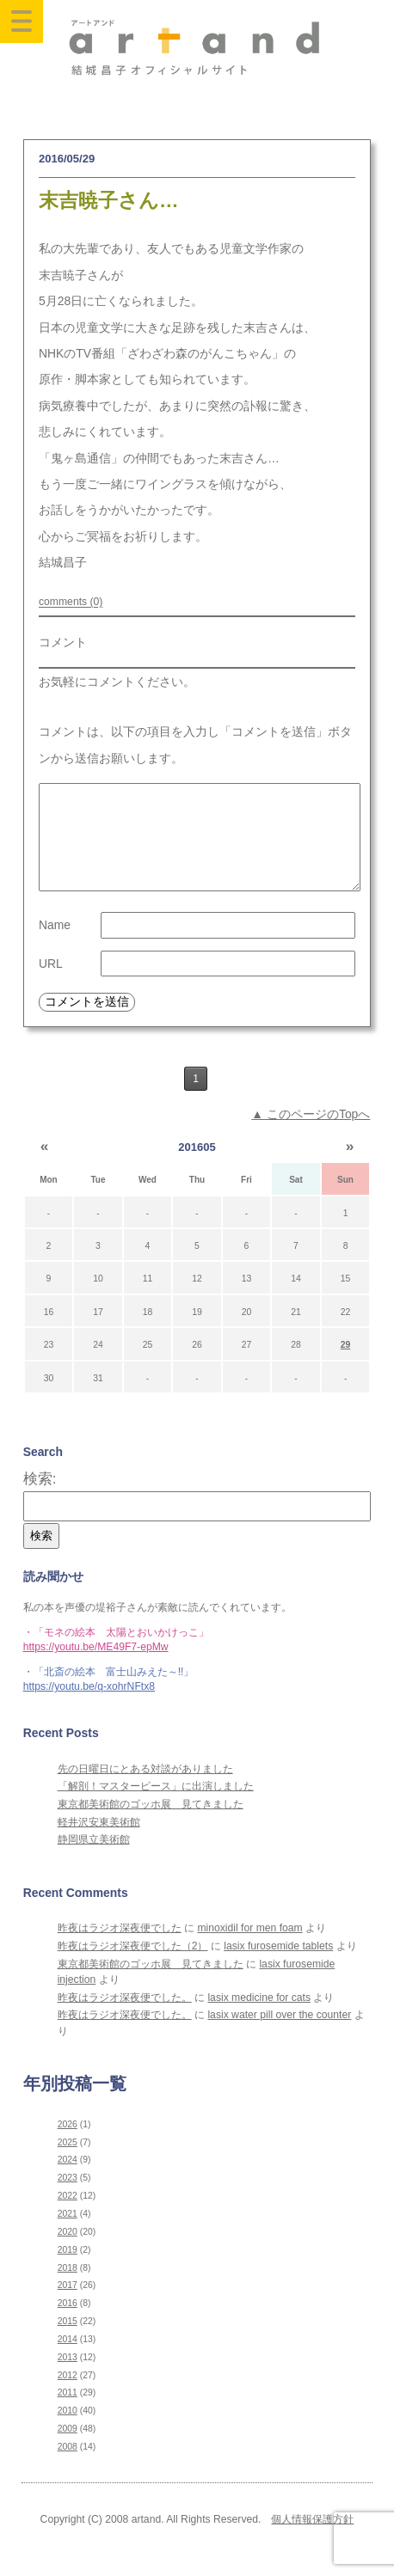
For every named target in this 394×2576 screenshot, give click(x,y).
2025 (67, 2163)
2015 (67, 2342)
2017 (67, 2305)
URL (51, 984)
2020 (67, 2252)
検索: (40, 1499)
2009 (67, 2449)
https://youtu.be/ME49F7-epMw (96, 1667)
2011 (67, 2413)
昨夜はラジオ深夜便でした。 (125, 2018)
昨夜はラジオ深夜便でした (120, 1949)
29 (346, 1365)
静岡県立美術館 (94, 1860)
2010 (67, 2431)
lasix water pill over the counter (279, 2035)
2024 (67, 2180)
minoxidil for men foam (249, 1949)
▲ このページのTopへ (310, 1134)
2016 (67, 2323)
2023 (67, 2198)
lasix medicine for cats (259, 2018)
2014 (67, 2360)
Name (55, 945)
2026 (67, 2145)
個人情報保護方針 (312, 2540)
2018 (67, 2288)
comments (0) (70, 603)
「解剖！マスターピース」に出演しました (156, 1807)
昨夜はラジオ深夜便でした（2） (133, 1967)
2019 (67, 2270)
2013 (67, 2378)
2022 (67, 2216)
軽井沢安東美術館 (99, 1843)
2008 (67, 2467)
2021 (67, 2234)
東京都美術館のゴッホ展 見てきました (150, 1825)
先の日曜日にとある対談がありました (145, 1790)
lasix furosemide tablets (278, 1967)
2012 (67, 2396)
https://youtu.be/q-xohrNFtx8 (89, 1707)
